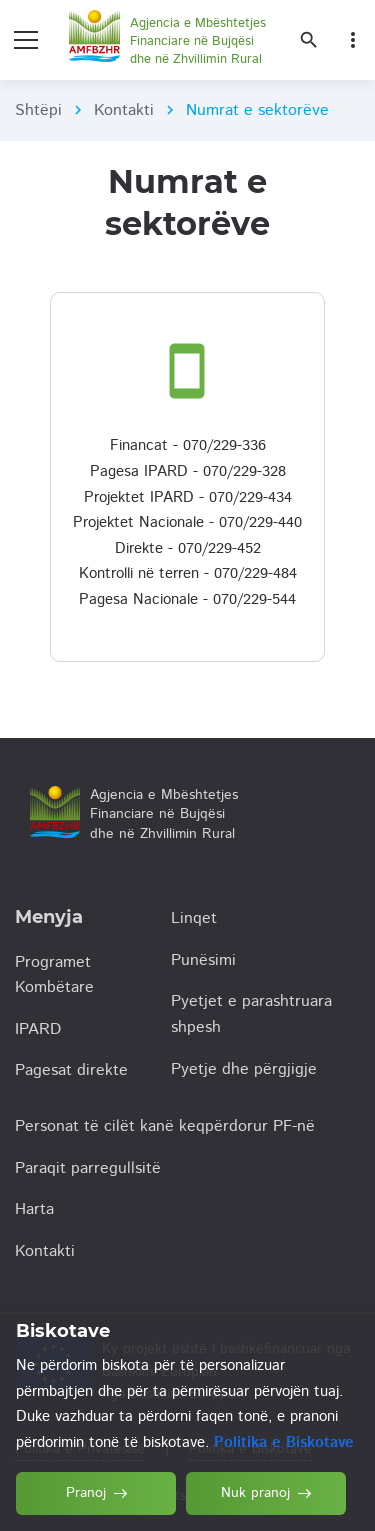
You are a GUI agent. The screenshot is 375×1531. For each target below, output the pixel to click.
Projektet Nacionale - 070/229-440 (187, 522)
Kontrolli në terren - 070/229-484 (188, 573)
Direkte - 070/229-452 (188, 548)
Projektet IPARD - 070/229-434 (188, 497)
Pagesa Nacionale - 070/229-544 (187, 599)
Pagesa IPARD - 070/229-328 (188, 471)
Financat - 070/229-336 (188, 445)
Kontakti (124, 110)
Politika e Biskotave (284, 1442)
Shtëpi (38, 110)
